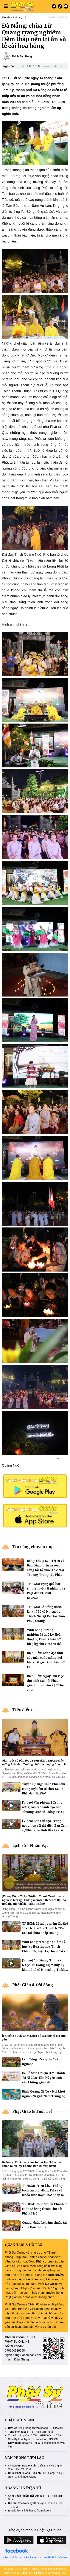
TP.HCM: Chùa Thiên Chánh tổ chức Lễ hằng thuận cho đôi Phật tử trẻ (44, 2208)
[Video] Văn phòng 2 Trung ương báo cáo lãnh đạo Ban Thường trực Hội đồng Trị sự (43, 1807)
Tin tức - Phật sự (12, 17)
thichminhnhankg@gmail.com (34, 2510)
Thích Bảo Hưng (22, 56)
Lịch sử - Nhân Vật (30, 1845)
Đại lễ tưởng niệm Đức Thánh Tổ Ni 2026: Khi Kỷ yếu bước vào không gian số (43, 2077)
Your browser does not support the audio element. (42, 66)
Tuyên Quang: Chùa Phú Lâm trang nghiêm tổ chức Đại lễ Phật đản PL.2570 (43, 1788)
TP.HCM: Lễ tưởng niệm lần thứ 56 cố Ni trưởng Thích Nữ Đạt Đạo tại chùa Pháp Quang (45, 1928)
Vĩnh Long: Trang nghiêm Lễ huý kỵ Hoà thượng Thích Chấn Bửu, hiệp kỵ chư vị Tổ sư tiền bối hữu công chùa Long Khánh (44, 1951)
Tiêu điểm (22, 1709)
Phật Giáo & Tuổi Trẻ (32, 2111)
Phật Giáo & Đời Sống (32, 1985)
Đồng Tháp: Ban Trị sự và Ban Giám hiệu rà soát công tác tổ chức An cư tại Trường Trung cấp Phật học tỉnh (45, 1570)
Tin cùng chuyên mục (33, 1546)
